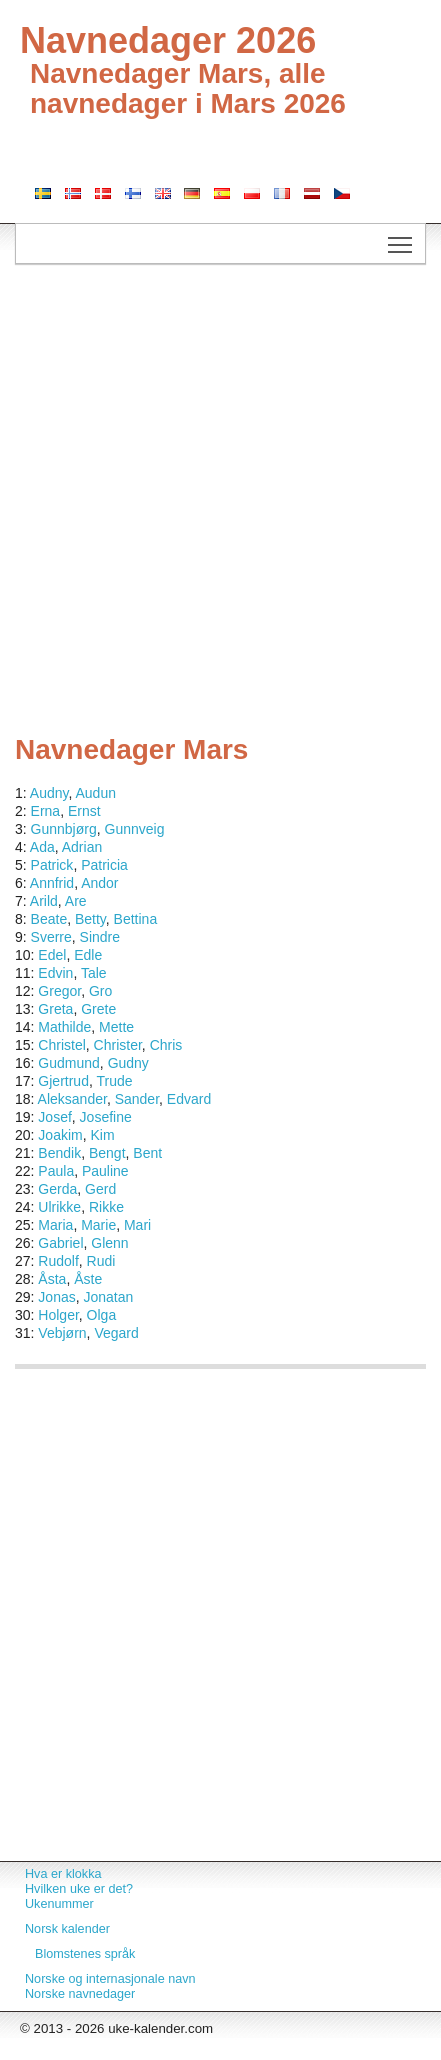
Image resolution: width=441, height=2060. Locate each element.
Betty (90, 919)
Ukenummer (59, 1904)
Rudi (101, 1261)
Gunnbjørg (64, 829)
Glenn (109, 1243)
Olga (102, 1315)
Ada (42, 847)
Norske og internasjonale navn (110, 1979)
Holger (58, 1315)
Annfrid (52, 883)
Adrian (82, 847)
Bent (147, 1153)
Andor (99, 883)
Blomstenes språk (85, 1954)
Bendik (59, 1153)
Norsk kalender (67, 1929)
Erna (46, 811)
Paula (56, 1171)
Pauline (105, 1171)
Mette (116, 1027)
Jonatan (109, 1297)
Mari (137, 1225)
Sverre (51, 937)
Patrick (52, 865)
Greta (55, 1009)
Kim (103, 1135)
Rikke (106, 1207)
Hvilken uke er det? (79, 1889)
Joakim (60, 1135)
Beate (49, 919)
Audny (49, 793)
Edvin (55, 973)
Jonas (56, 1297)
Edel (52, 955)
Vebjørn (62, 1333)
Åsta (52, 1279)
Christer (118, 1045)
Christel (61, 1045)
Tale (94, 973)
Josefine (106, 1117)
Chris (166, 1045)
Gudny (128, 1063)
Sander (137, 1099)
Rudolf (58, 1261)
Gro (100, 991)
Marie (98, 1225)
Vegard (116, 1333)
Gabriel (60, 1243)
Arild (44, 901)
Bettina (136, 919)
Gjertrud (63, 1081)
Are (76, 901)
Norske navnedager (80, 1994)
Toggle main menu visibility (401, 238)
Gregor (59, 991)
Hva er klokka (63, 1874)
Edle (88, 955)
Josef (54, 1117)
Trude (114, 1081)
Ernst (84, 811)
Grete (98, 1009)
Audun (95, 793)
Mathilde (64, 1027)
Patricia (104, 865)
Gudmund (68, 1063)
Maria (55, 1225)
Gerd (100, 1189)
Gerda (57, 1189)
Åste (88, 1279)
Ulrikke (59, 1207)
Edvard (189, 1099)
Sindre (100, 937)
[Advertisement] (220, 504)
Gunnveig (135, 829)
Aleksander (72, 1099)
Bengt (107, 1153)
